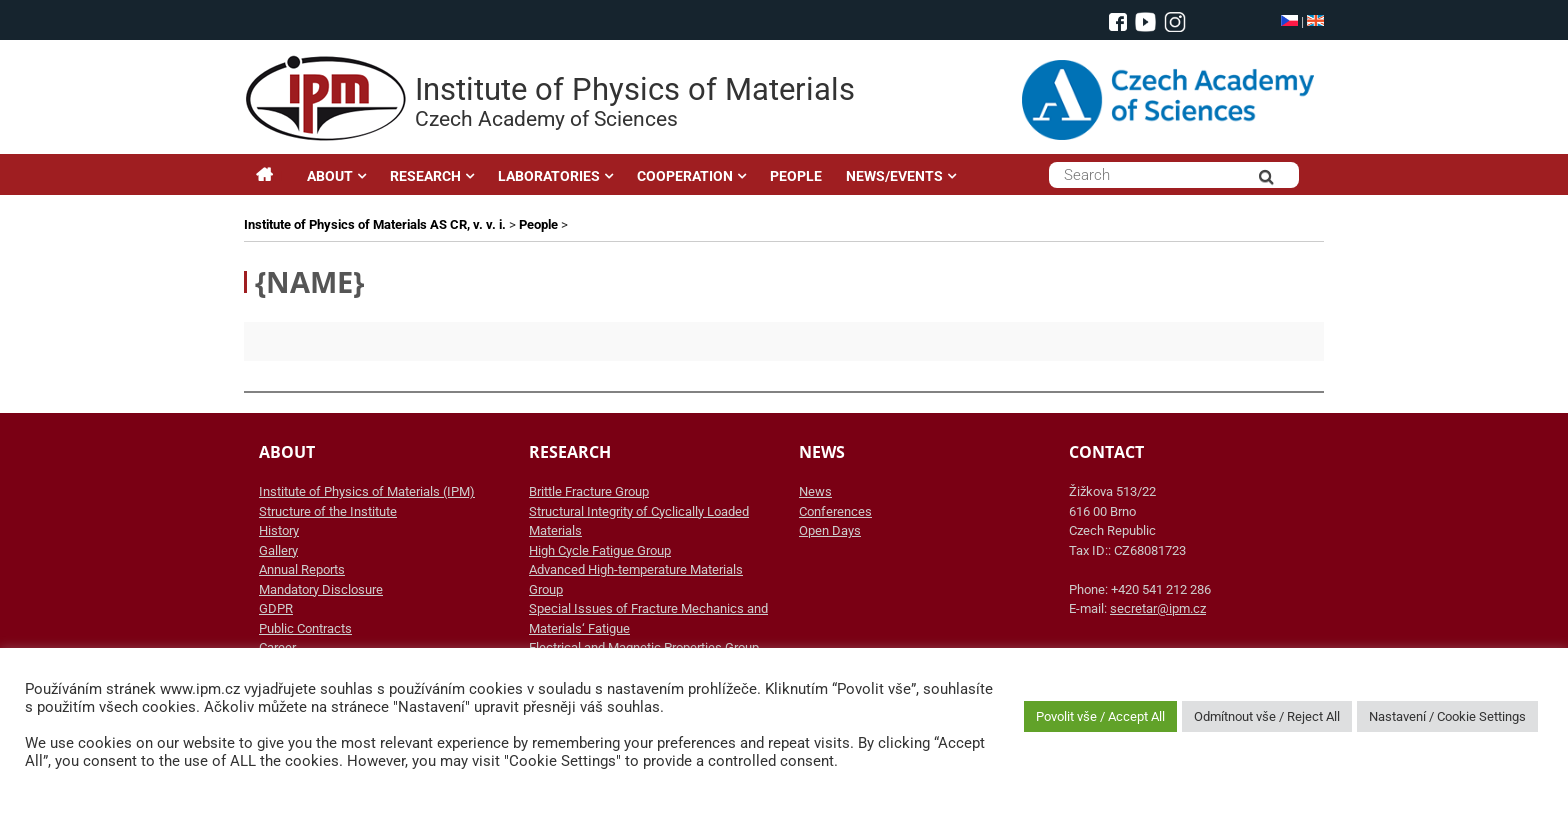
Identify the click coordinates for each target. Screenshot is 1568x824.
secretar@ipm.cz (1158, 608)
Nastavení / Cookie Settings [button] (1447, 716)
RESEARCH (425, 176)
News (815, 491)
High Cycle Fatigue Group (600, 550)
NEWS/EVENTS (894, 176)
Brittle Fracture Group (589, 491)
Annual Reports (302, 569)
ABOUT (330, 176)
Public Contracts (305, 628)
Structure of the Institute (328, 511)
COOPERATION (685, 176)
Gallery (278, 550)
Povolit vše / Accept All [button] (1100, 716)
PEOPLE (796, 176)
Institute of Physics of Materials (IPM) (367, 491)
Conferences (835, 511)
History (279, 530)
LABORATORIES (549, 176)
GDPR (276, 608)
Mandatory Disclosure (321, 589)
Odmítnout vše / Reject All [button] (1267, 716)
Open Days (830, 530)
